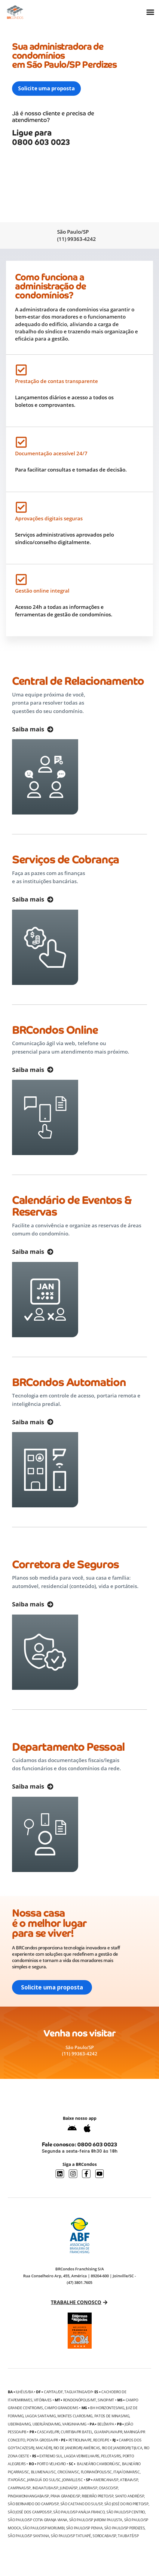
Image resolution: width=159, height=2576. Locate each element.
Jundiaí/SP (69, 2487)
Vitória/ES (43, 2400)
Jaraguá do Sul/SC (44, 2479)
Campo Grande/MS (61, 2407)
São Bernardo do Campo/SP (33, 2503)
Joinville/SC (72, 2479)
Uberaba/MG (19, 2424)
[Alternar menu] (150, 12)
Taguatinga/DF (78, 2391)
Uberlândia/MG (46, 2424)
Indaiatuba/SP (45, 2487)
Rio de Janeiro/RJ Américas (77, 2447)
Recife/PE (101, 2440)
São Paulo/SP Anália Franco (79, 2512)
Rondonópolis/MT (79, 2400)
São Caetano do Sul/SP (81, 2503)
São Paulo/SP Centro (125, 2512)
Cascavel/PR (48, 2431)
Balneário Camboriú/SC (98, 2463)
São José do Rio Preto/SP (126, 2503)
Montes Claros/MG (75, 2416)
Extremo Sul (51, 2456)
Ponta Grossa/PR (42, 2440)
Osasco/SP (108, 2487)
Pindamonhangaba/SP (28, 2496)
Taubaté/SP (128, 2535)
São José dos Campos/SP (29, 2512)
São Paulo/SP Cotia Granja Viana (37, 2519)
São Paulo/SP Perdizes (124, 2528)
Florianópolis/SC (96, 2472)
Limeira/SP (88, 2487)
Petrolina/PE (80, 2440)
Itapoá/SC (16, 2479)
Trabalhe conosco (76, 2302)
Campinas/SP (19, 2487)
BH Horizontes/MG (107, 2407)
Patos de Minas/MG (112, 2416)
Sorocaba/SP (104, 2535)
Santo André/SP (129, 2496)
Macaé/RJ (44, 2447)
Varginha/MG (74, 2424)
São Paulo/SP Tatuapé (71, 2535)
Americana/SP (105, 2479)
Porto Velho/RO (51, 2463)
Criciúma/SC (68, 2472)
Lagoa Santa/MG (40, 2416)
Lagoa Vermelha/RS (81, 2456)
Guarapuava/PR (108, 2431)
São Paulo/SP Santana (28, 2535)
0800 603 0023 (97, 2144)
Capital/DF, (54, 2391)
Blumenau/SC (43, 2472)
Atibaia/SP (129, 2479)
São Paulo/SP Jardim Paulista (96, 2519)
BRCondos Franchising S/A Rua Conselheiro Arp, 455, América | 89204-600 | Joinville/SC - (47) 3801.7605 (79, 2275)
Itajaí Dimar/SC (126, 2472)
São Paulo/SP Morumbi (43, 2528)
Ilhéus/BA (24, 2391)
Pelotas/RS (111, 2456)
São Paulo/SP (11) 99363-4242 (76, 235)
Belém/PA (105, 2424)
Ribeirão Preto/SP (97, 2496)
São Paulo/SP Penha (84, 2528)
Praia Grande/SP (65, 2496)
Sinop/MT (106, 2400)
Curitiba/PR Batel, (77, 2431)
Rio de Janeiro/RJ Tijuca (122, 2447)
